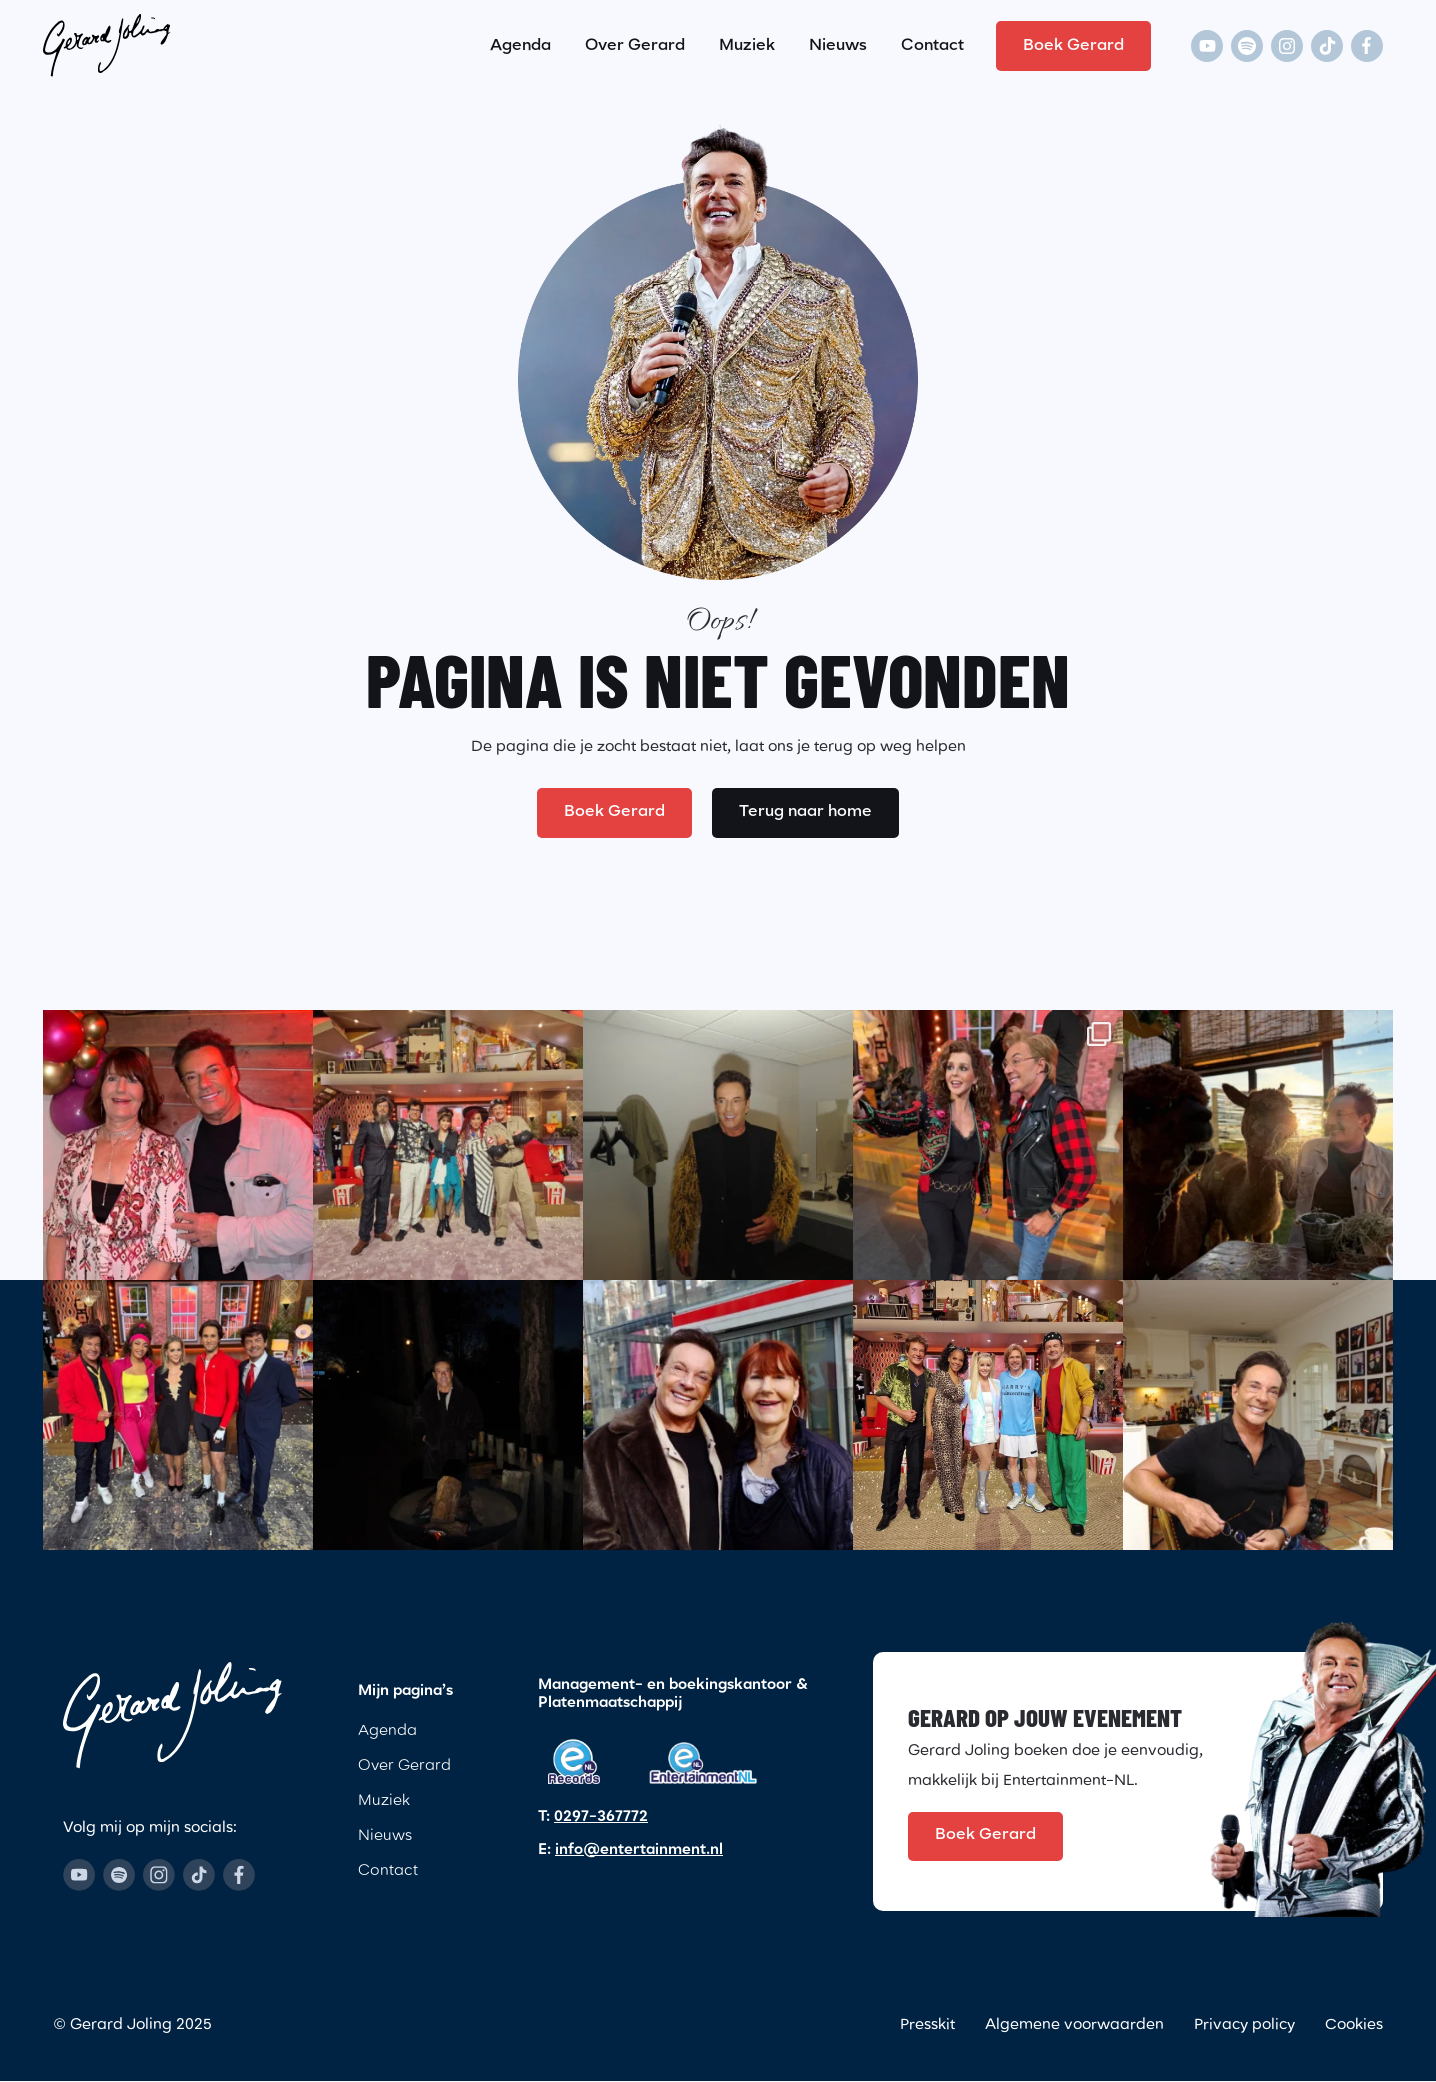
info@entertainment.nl (639, 1850)
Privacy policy (1244, 2026)
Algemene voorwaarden (1074, 2026)
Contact (932, 45)
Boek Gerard (1073, 45)
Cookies (1354, 2026)
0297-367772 (601, 1817)
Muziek (747, 45)
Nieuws (838, 45)
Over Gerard (635, 45)
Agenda (520, 45)
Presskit (927, 2026)
